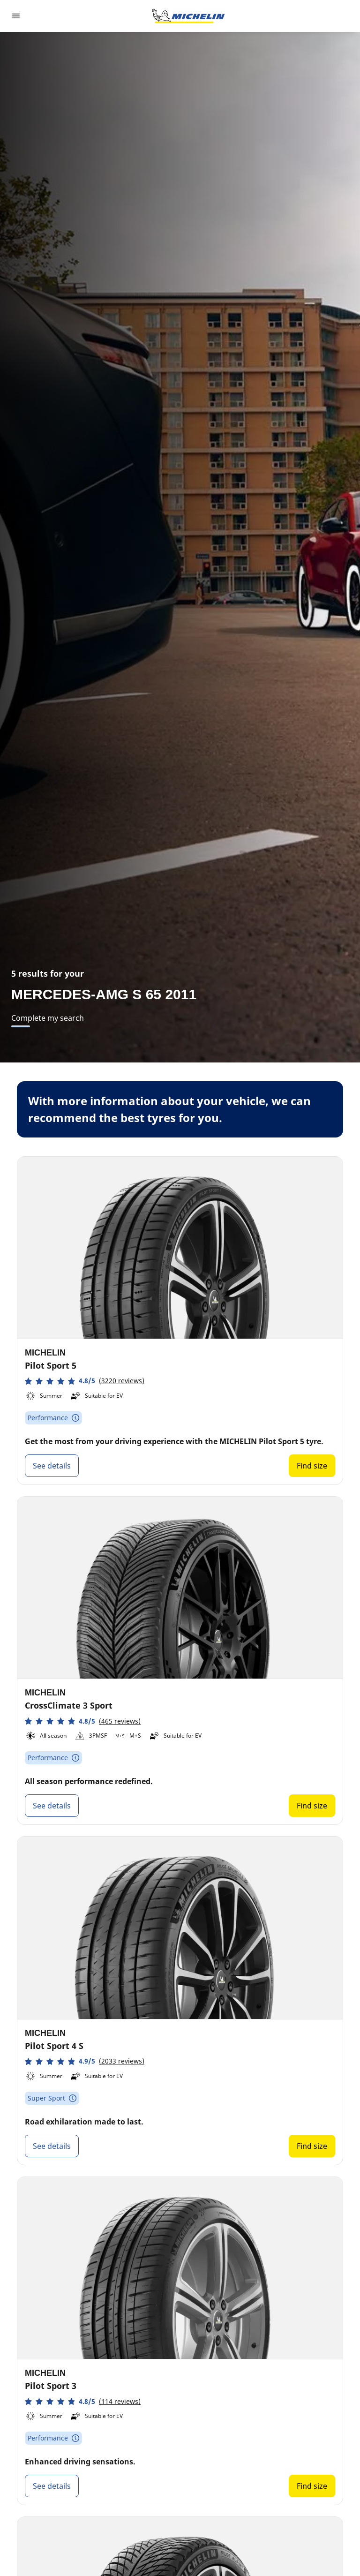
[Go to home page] (188, 16)
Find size (312, 1466)
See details (52, 1466)
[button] (84, 1381)
